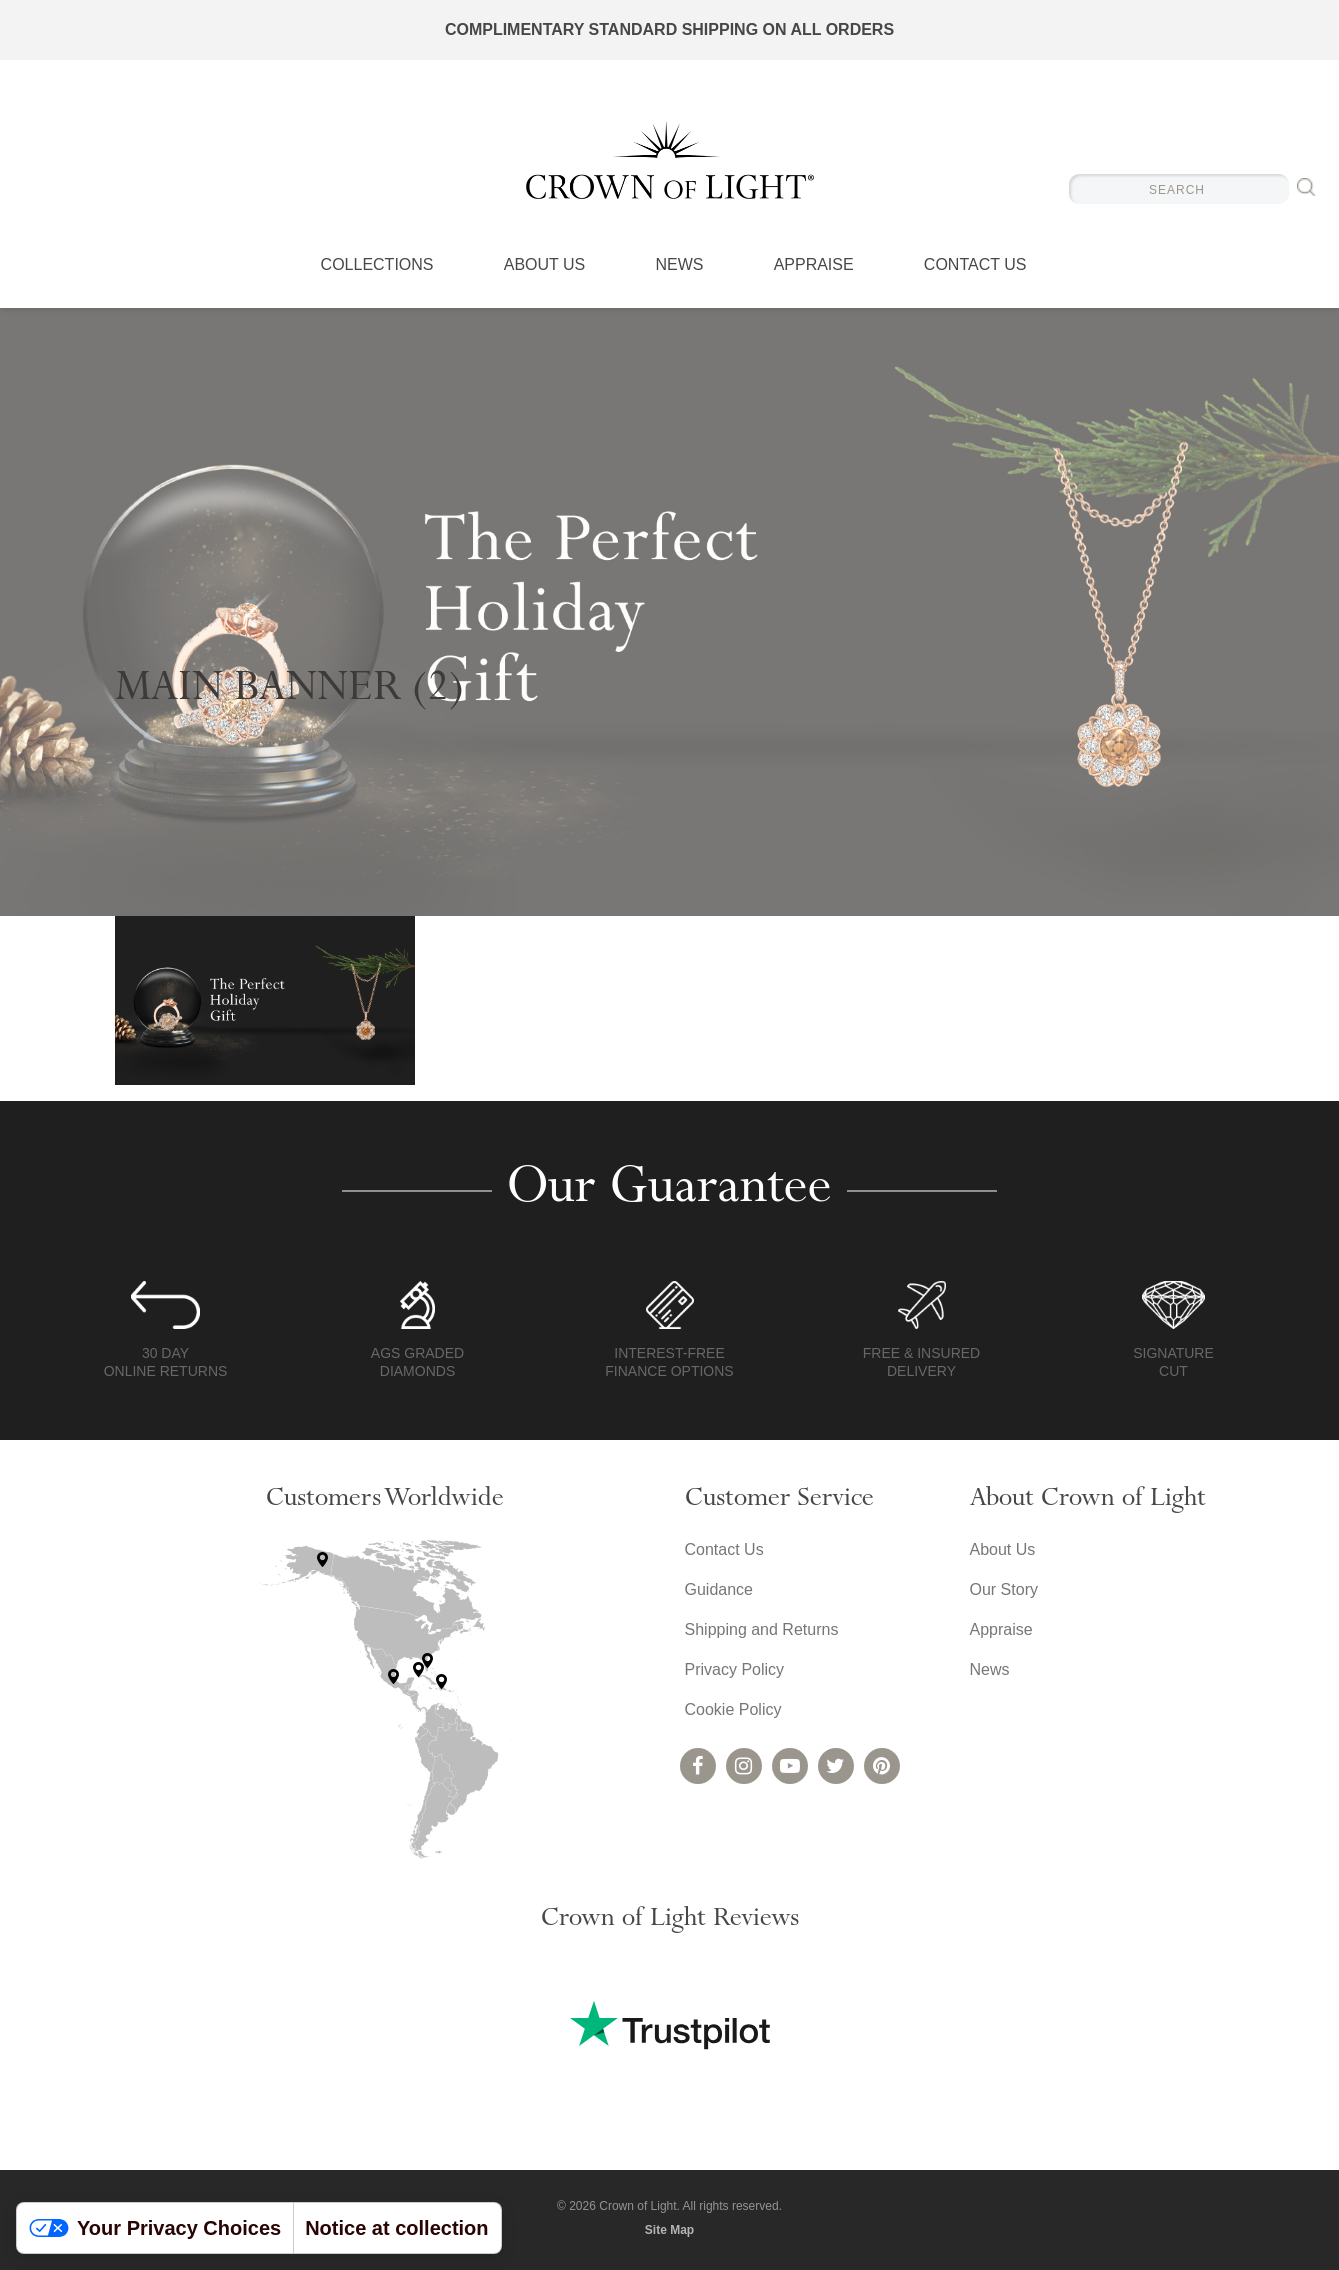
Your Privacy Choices (155, 2228)
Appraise (814, 265)
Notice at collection (396, 2228)
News (679, 265)
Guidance (719, 1589)
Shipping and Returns (762, 1629)
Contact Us (975, 265)
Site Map (669, 2230)
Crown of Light (670, 160)
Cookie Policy (733, 1709)
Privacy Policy (735, 1669)
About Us (545, 265)
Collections (377, 265)
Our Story (1004, 1589)
